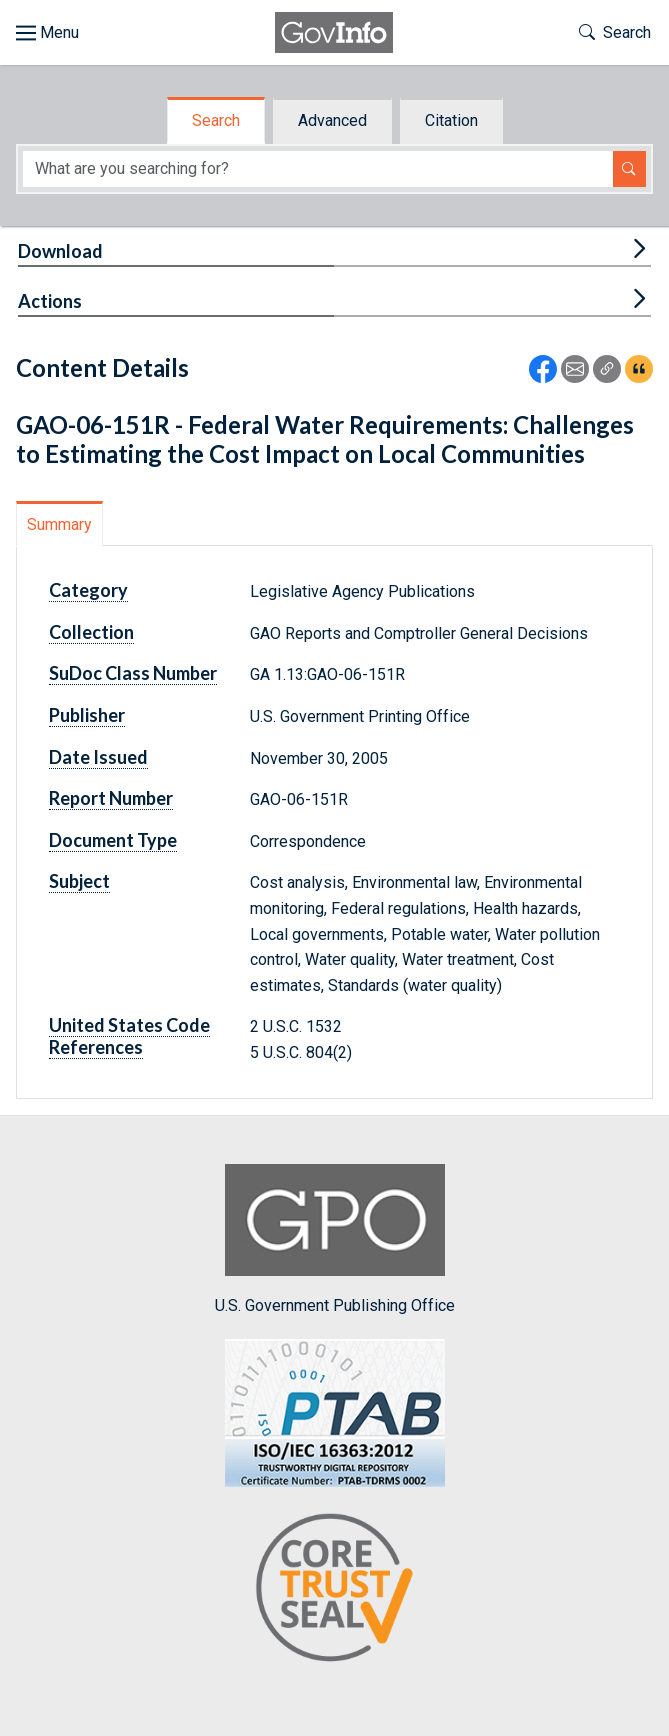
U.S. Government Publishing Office (335, 1239)
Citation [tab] (451, 120)
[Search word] (318, 169)
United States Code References (129, 1036)
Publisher (87, 715)
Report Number (111, 798)
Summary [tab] (59, 524)
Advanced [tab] (332, 120)
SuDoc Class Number (133, 673)
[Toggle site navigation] (47, 33)
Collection (91, 632)
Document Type (113, 840)
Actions (50, 301)
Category (88, 590)
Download (60, 251)
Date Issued (98, 757)
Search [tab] (216, 120)
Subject (79, 881)
